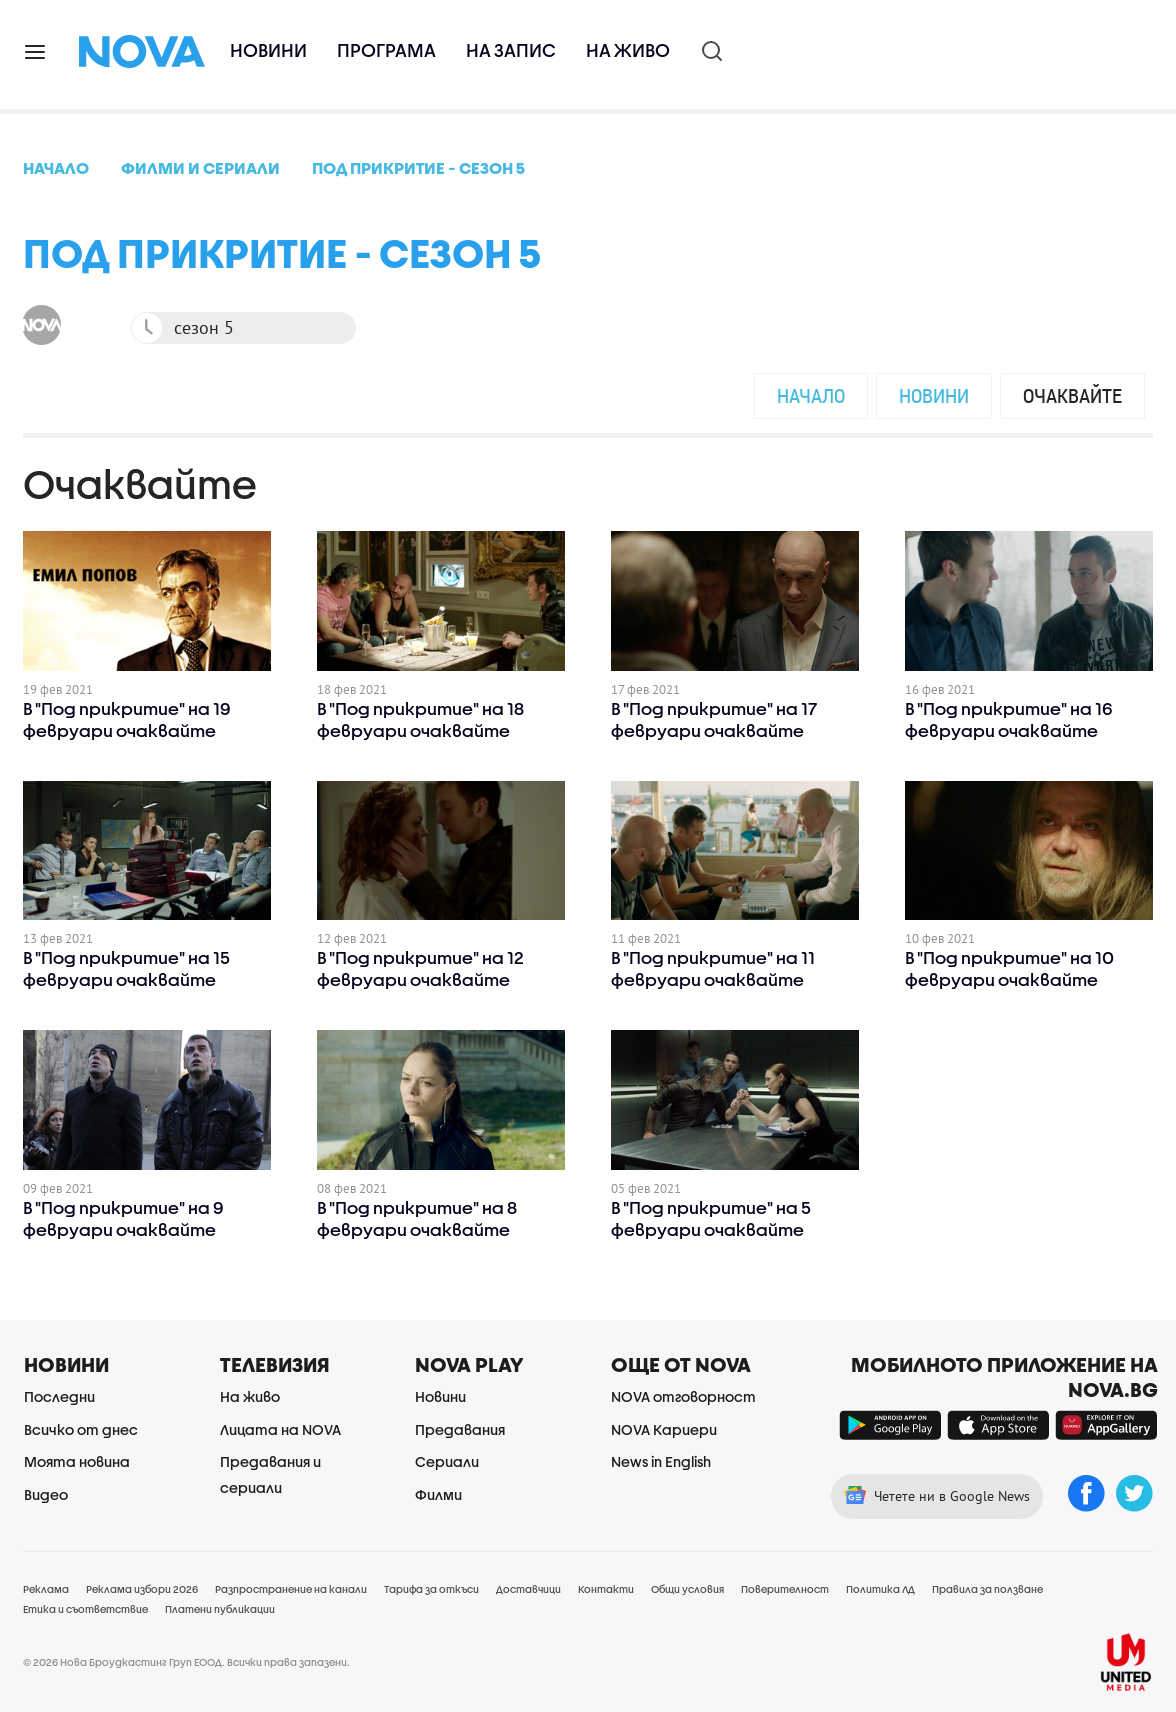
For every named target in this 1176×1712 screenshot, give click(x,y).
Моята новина (77, 1461)
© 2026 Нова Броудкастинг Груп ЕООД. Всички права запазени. (186, 1662)
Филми (438, 1494)
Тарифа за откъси (431, 1589)
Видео (46, 1494)
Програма (386, 50)
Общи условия (687, 1589)
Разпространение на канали (291, 1589)
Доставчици (528, 1589)
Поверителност (785, 1589)
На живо (628, 50)
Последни (59, 1396)
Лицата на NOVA (280, 1429)
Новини (268, 50)
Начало (811, 395)
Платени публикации (220, 1609)
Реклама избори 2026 (142, 1589)
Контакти (606, 1589)
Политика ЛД (880, 1589)
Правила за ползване (987, 1589)
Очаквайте (1072, 395)
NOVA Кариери (664, 1429)
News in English (661, 1461)
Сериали (447, 1461)
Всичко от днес (81, 1429)
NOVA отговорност (683, 1396)
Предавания (460, 1429)
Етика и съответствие (85, 1609)
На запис (511, 50)
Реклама (46, 1589)
